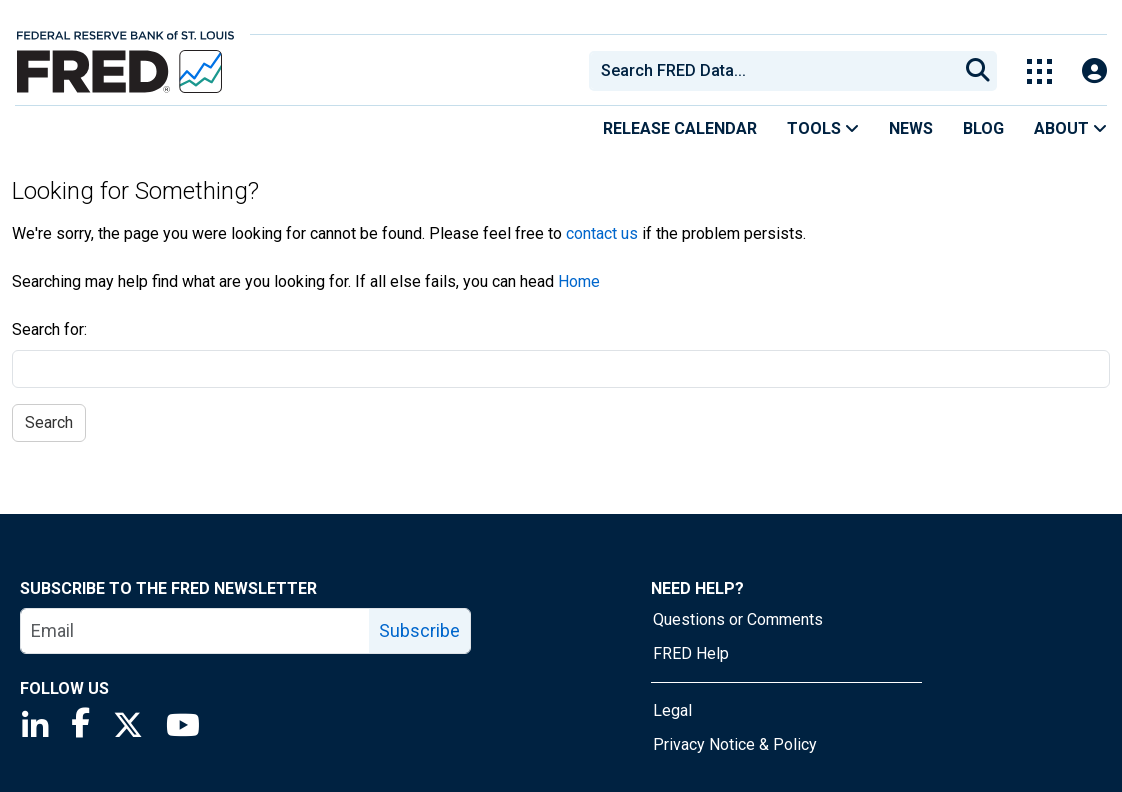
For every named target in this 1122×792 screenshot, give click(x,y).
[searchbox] (777, 71)
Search (49, 422)
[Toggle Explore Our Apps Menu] (1039, 71)
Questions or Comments (738, 619)
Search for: (49, 329)
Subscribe (419, 630)
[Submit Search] (978, 71)
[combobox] (772, 71)
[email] (195, 631)
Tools (823, 128)
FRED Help (691, 653)
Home (579, 281)
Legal (672, 710)
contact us (602, 233)
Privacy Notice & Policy (735, 744)
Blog (983, 128)
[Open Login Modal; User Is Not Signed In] (1094, 71)
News (911, 128)
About (1070, 128)
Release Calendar (680, 128)
